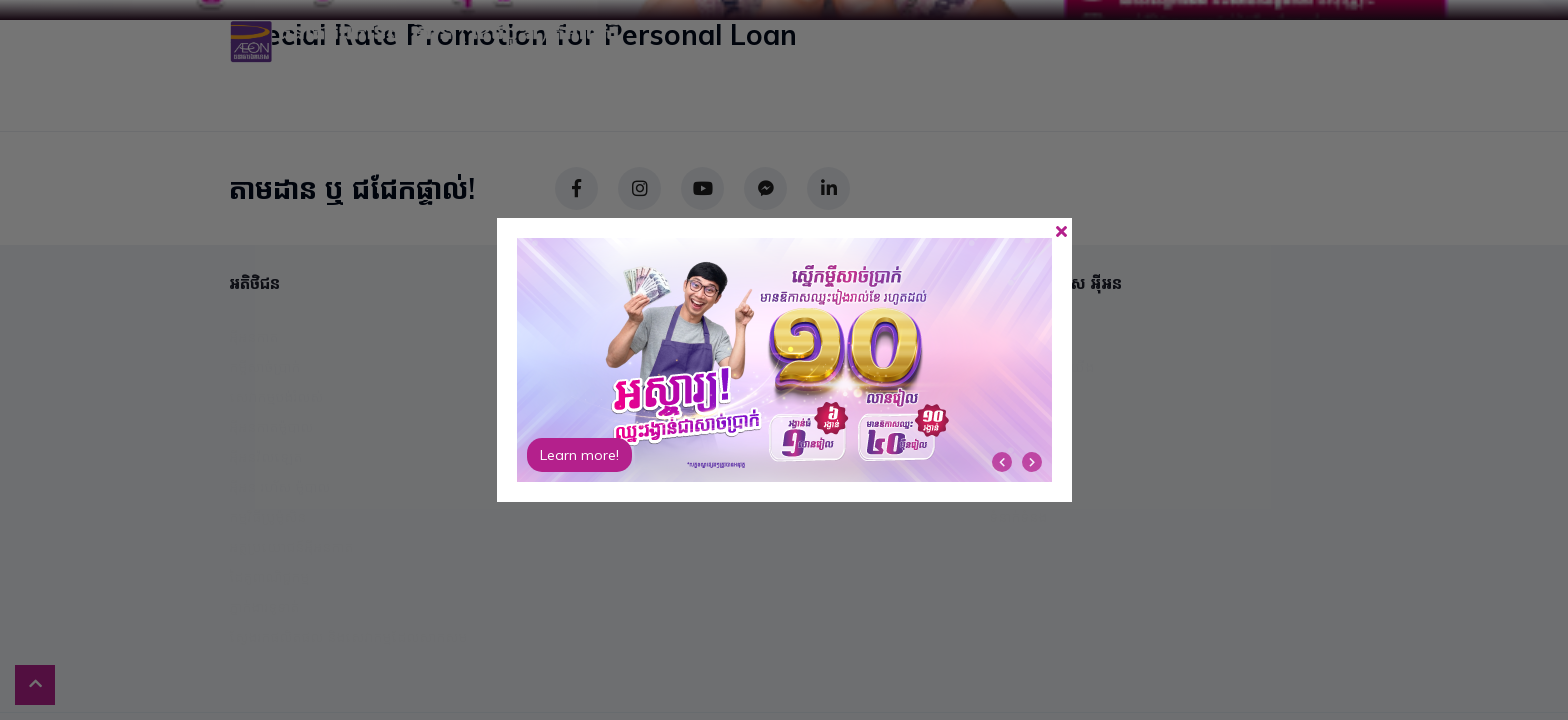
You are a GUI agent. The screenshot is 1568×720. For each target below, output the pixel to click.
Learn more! (579, 455)
